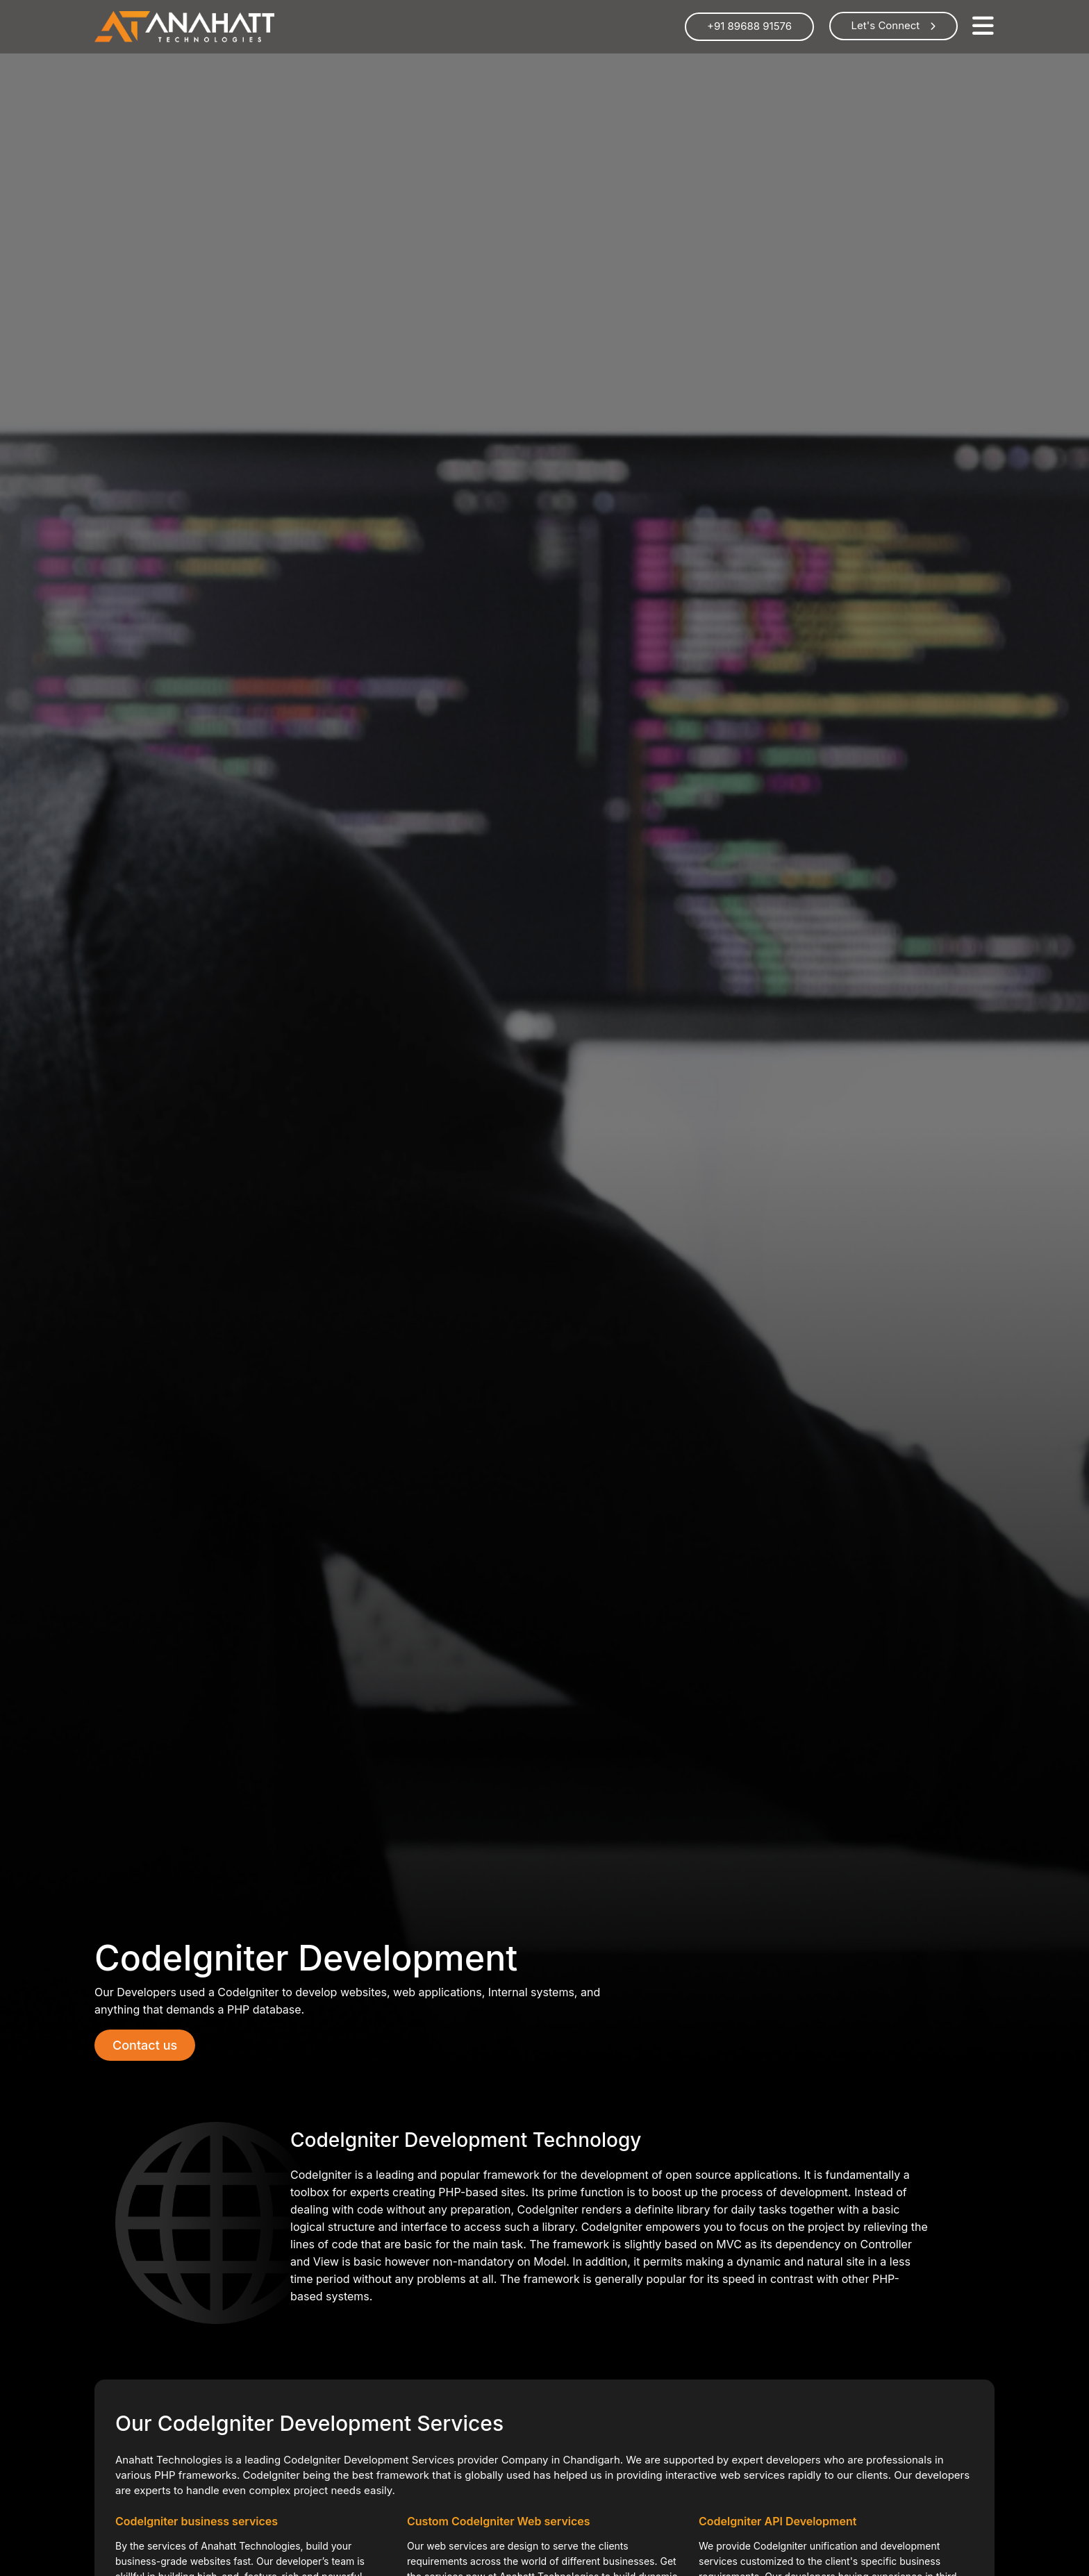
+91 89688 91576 (749, 26)
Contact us (145, 2045)
